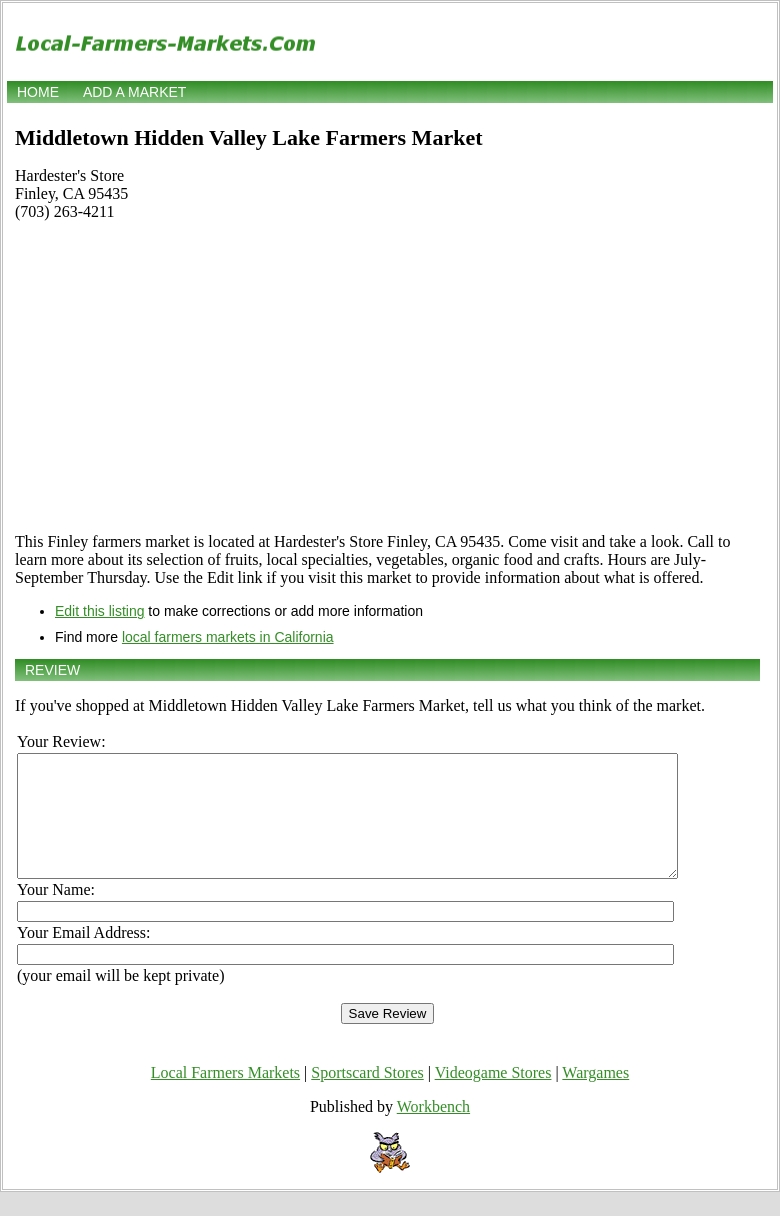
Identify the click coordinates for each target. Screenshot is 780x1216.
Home (38, 92)
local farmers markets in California (228, 637)
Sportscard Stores (367, 1096)
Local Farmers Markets (225, 1096)
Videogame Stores (493, 1096)
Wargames (595, 1096)
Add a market (134, 92)
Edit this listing (99, 611)
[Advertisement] (387, 377)
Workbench (433, 1130)
